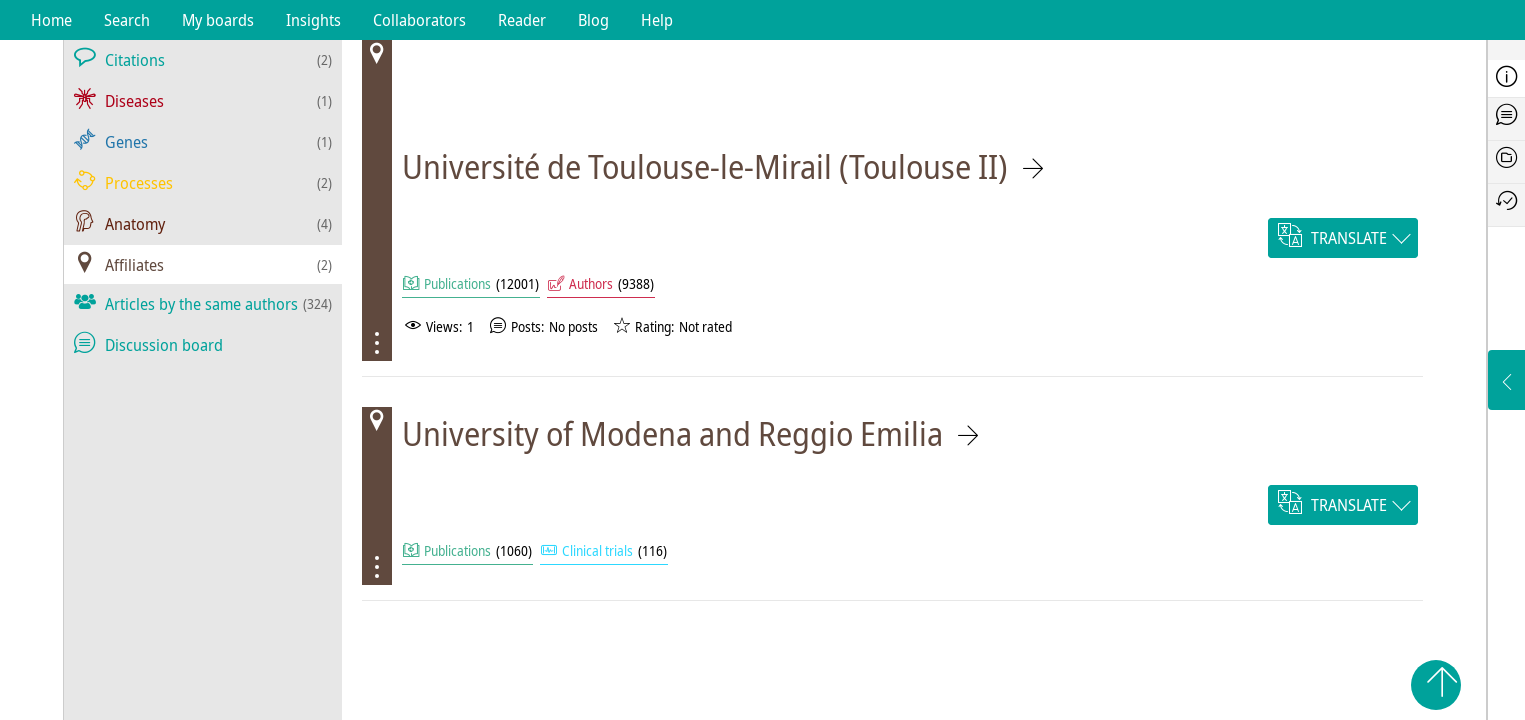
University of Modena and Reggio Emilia (672, 433)
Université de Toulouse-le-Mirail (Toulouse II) (705, 166)
